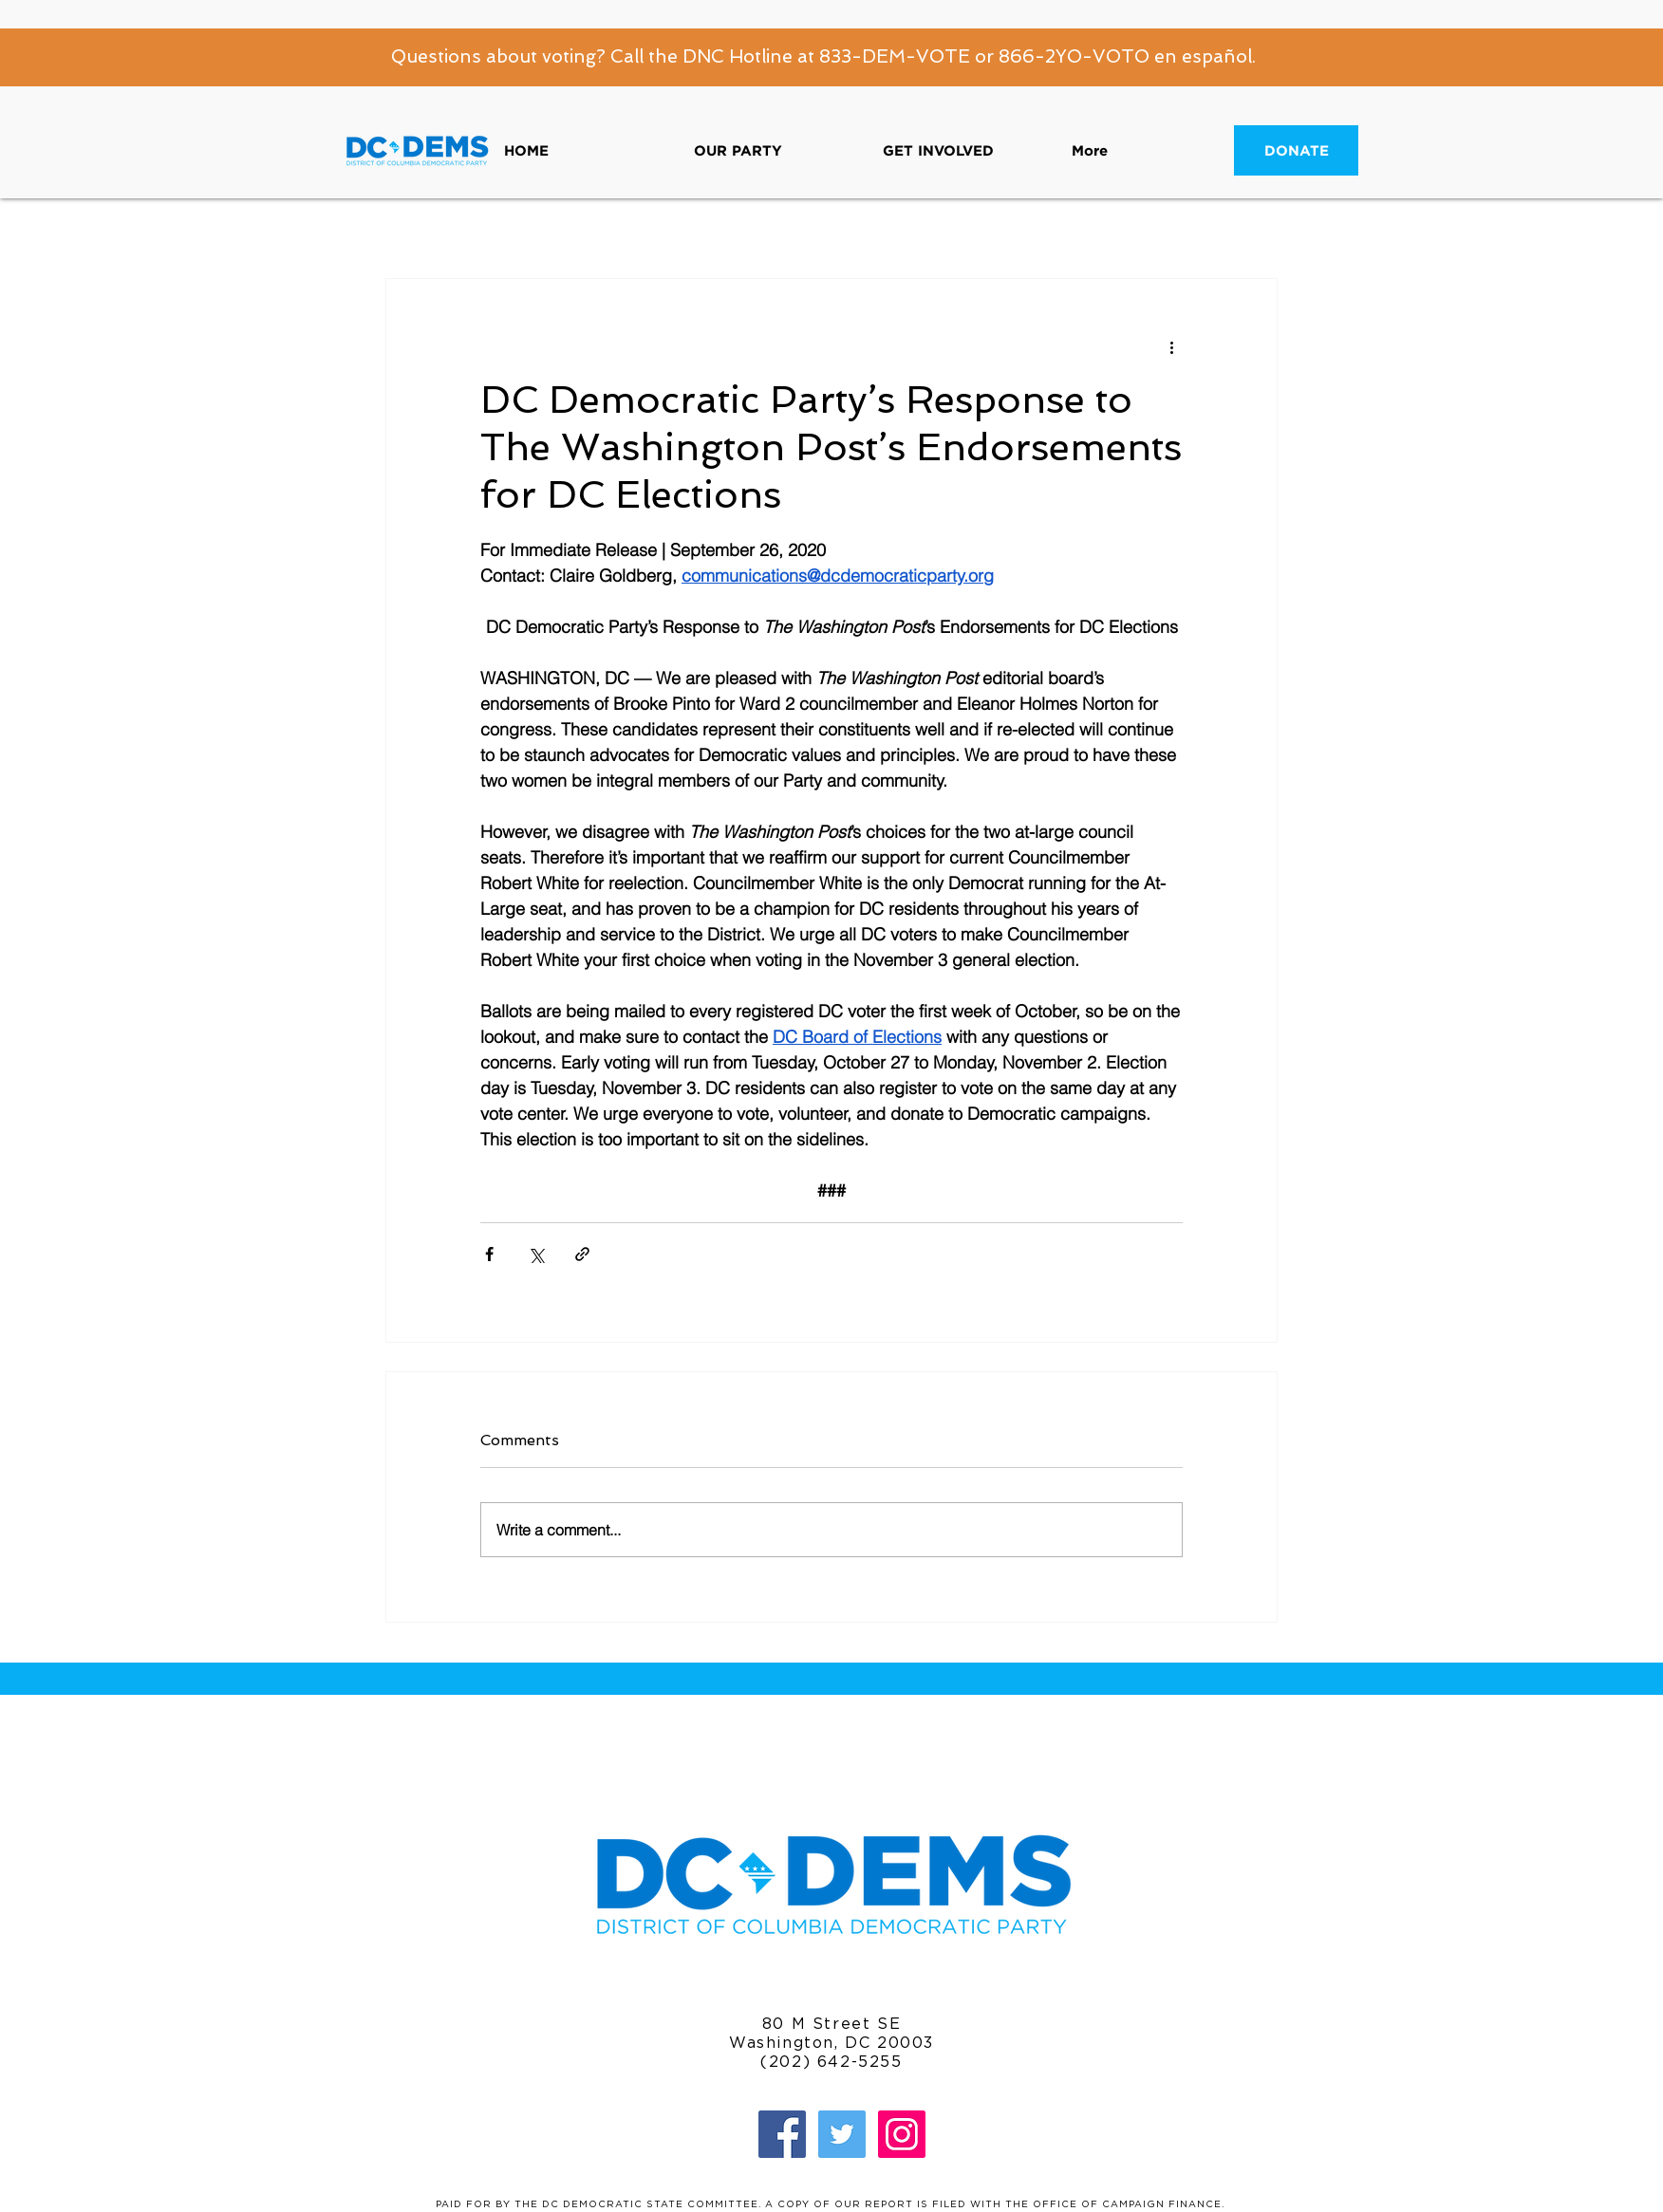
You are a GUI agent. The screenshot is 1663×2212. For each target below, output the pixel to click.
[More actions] (1171, 347)
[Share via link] (582, 1254)
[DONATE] (1296, 150)
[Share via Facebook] (489, 1254)
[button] (774, 150)
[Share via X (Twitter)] (536, 1254)
